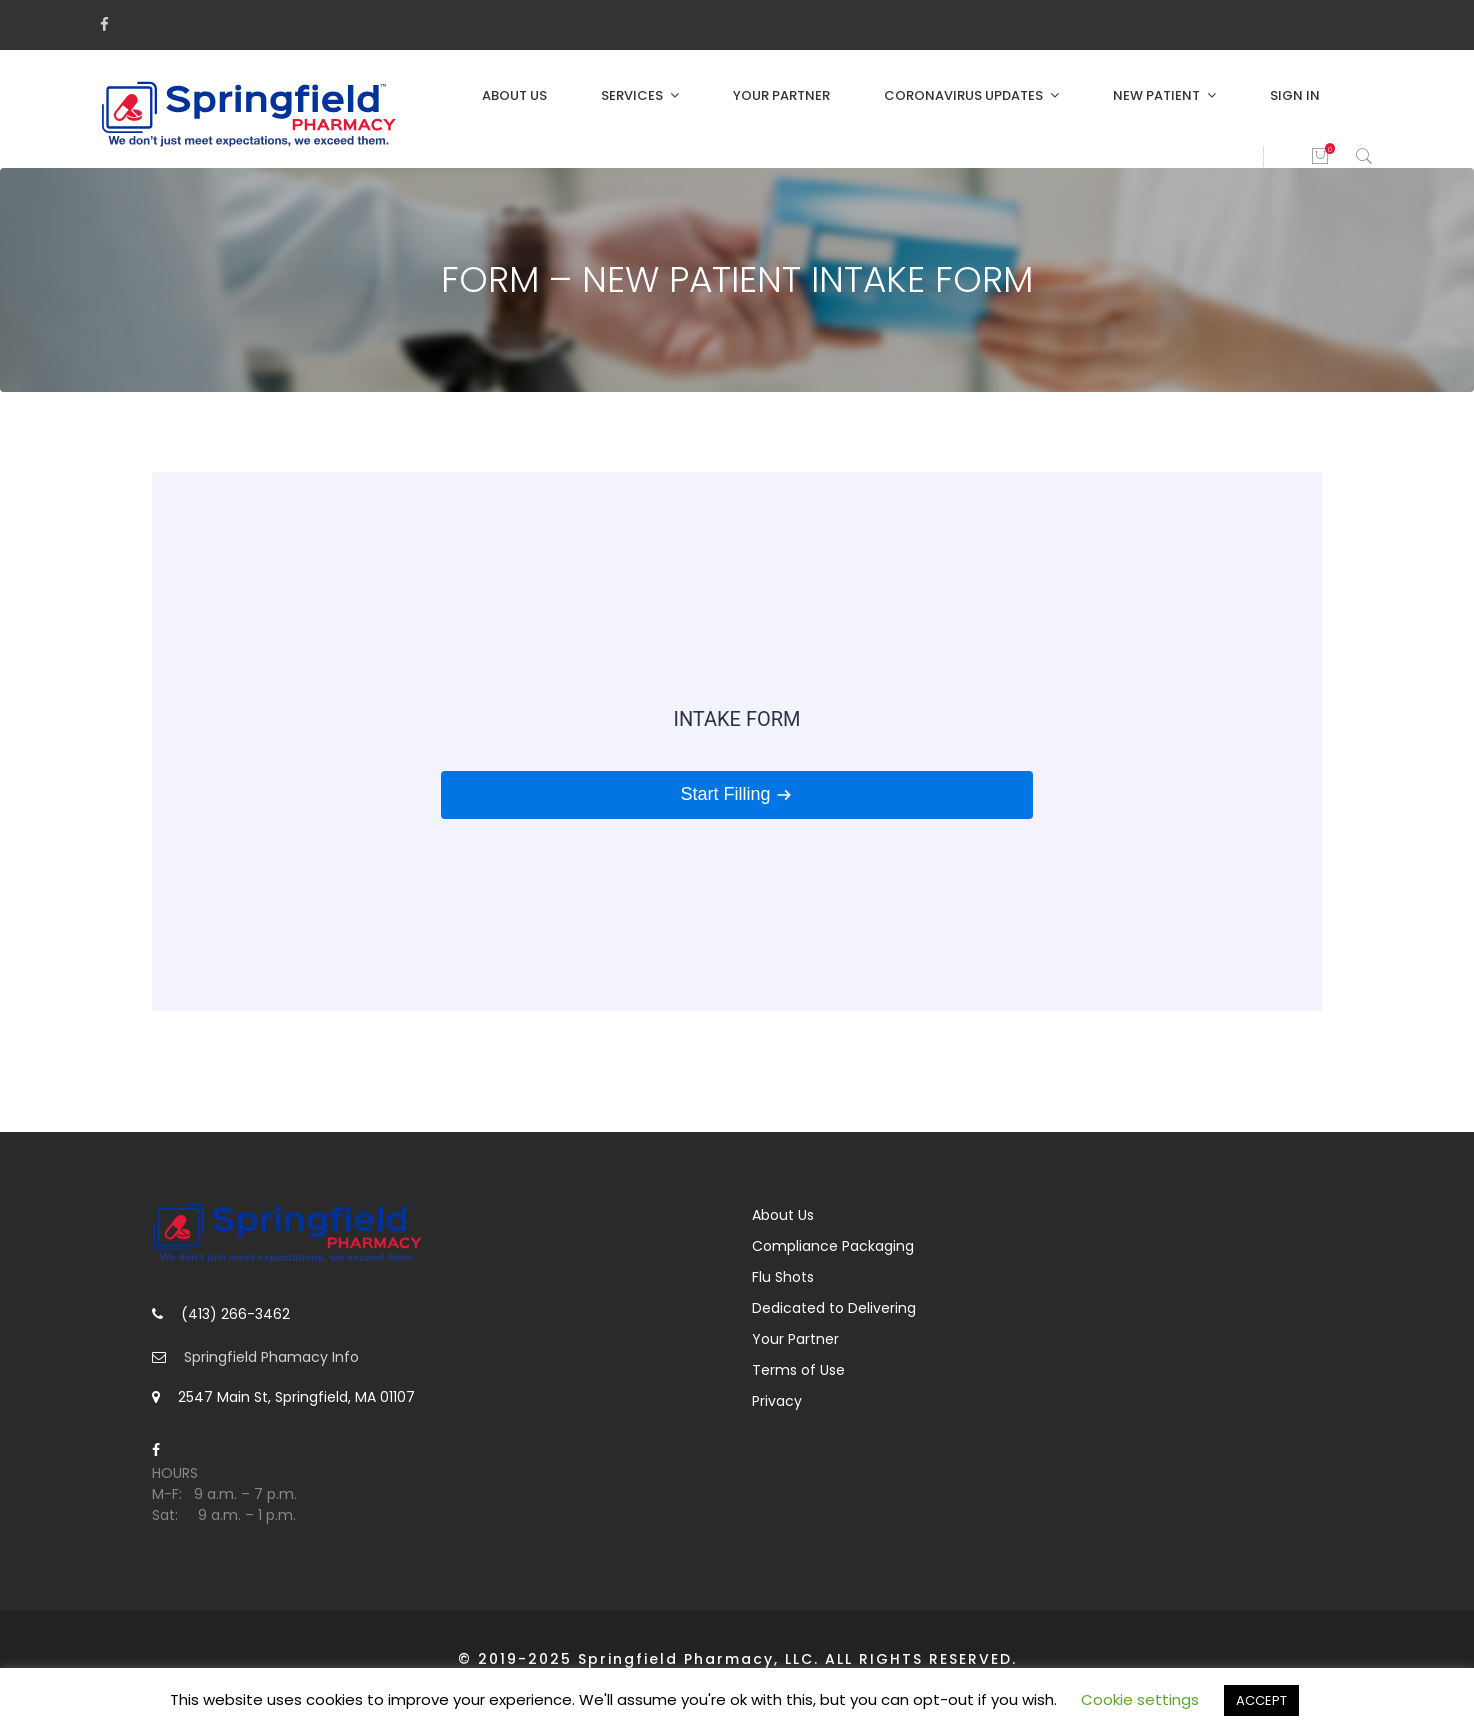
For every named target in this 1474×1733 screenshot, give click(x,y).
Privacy (777, 1401)
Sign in (1295, 95)
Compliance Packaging (833, 1246)
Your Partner (781, 95)
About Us (514, 95)
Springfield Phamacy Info (271, 1357)
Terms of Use (798, 1370)
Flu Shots (783, 1277)
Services (632, 95)
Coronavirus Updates (963, 95)
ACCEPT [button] (1261, 1700)
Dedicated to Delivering (834, 1308)
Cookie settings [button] (1140, 1699)
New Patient (1156, 95)
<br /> (737, 741)
